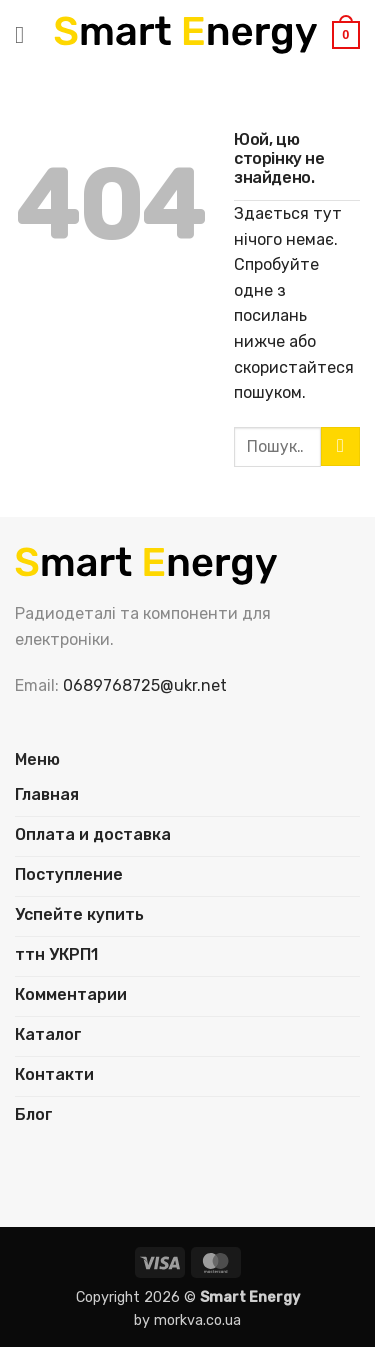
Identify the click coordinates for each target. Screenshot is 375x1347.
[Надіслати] (340, 446)
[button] (27, 34)
